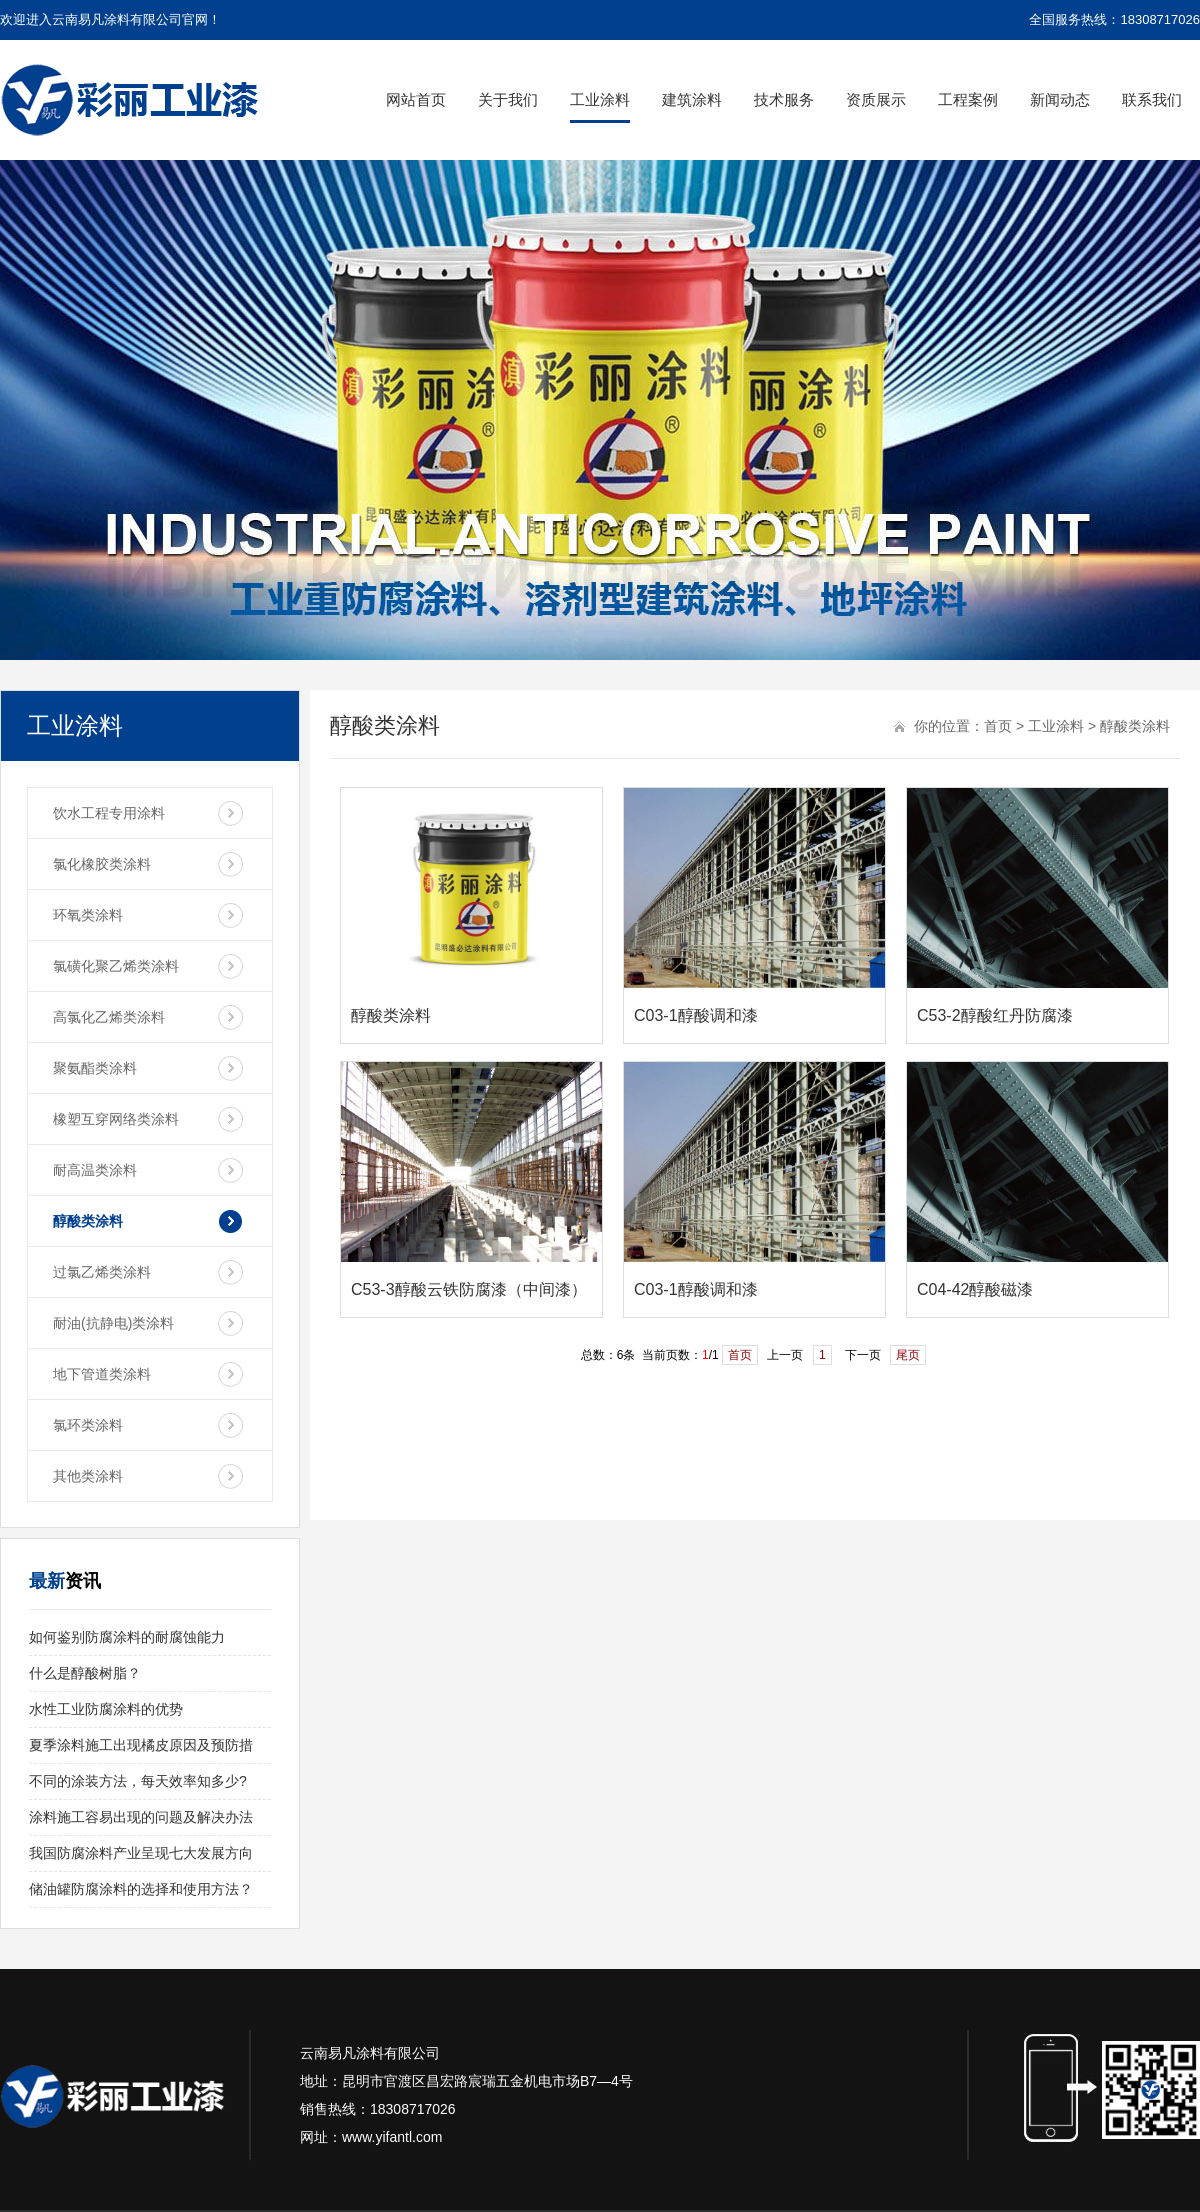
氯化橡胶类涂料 (102, 864)
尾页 (908, 1355)
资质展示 (876, 99)
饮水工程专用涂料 (109, 813)
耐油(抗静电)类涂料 (113, 1323)
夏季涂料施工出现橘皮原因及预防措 (141, 1745)
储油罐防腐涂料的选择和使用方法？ (141, 1889)
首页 (998, 726)
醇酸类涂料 (88, 1221)
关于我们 (508, 99)
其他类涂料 (88, 1476)
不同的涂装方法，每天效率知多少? (138, 1781)
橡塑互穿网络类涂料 (116, 1119)
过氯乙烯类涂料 (102, 1272)
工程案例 (968, 99)
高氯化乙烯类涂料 (109, 1017)
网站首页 (416, 99)
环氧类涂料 (88, 915)
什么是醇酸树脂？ (85, 1673)
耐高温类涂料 (95, 1170)
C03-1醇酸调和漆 (696, 1015)
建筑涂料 (692, 99)
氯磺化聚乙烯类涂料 (116, 966)
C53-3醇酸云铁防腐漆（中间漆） (469, 1289)
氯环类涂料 (88, 1425)
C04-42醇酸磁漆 (975, 1289)
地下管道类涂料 (102, 1374)
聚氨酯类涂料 (95, 1068)
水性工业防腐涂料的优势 (106, 1709)
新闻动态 (1060, 99)
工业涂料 (600, 99)
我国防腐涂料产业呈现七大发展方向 (141, 1853)
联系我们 (1152, 99)
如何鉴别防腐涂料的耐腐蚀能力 (127, 1637)
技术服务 (784, 99)
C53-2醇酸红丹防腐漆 (995, 1015)
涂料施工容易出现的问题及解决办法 (141, 1817)
